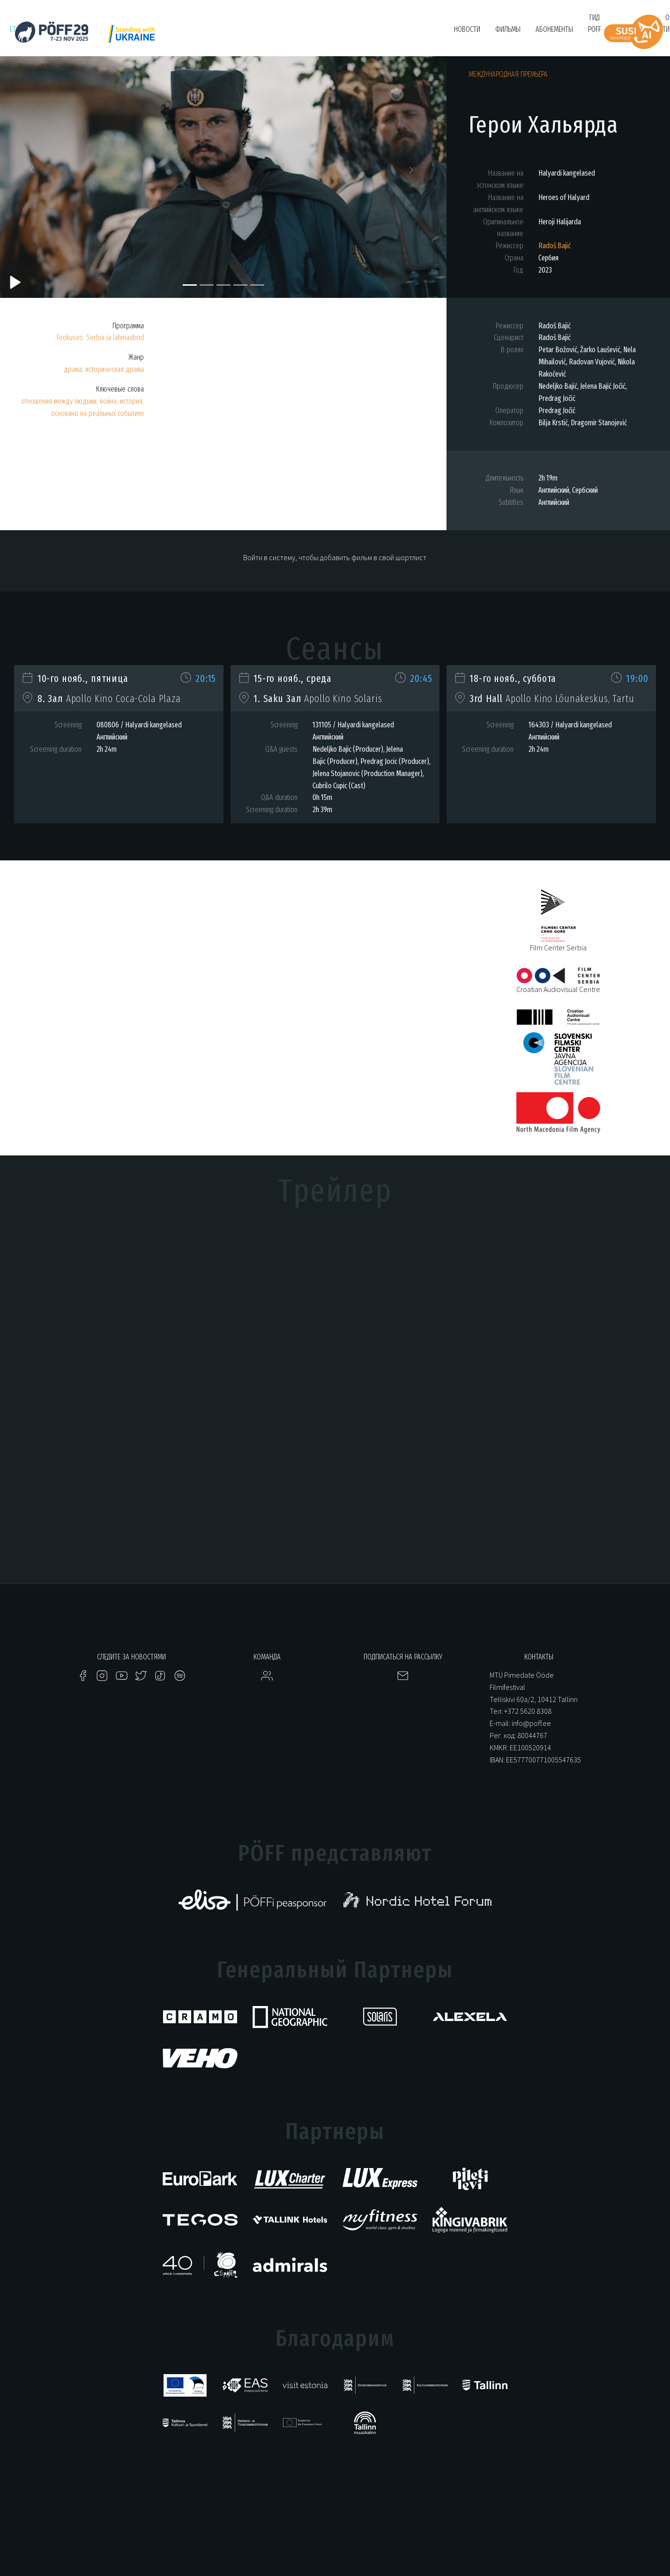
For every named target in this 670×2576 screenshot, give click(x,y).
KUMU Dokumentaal (278, 33)
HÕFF (233, 33)
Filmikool (362, 33)
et (13, 29)
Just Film (156, 33)
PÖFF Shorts (197, 33)
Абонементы (554, 29)
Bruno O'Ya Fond (411, 33)
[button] (33, 172)
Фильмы (508, 29)
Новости (467, 29)
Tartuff (326, 33)
